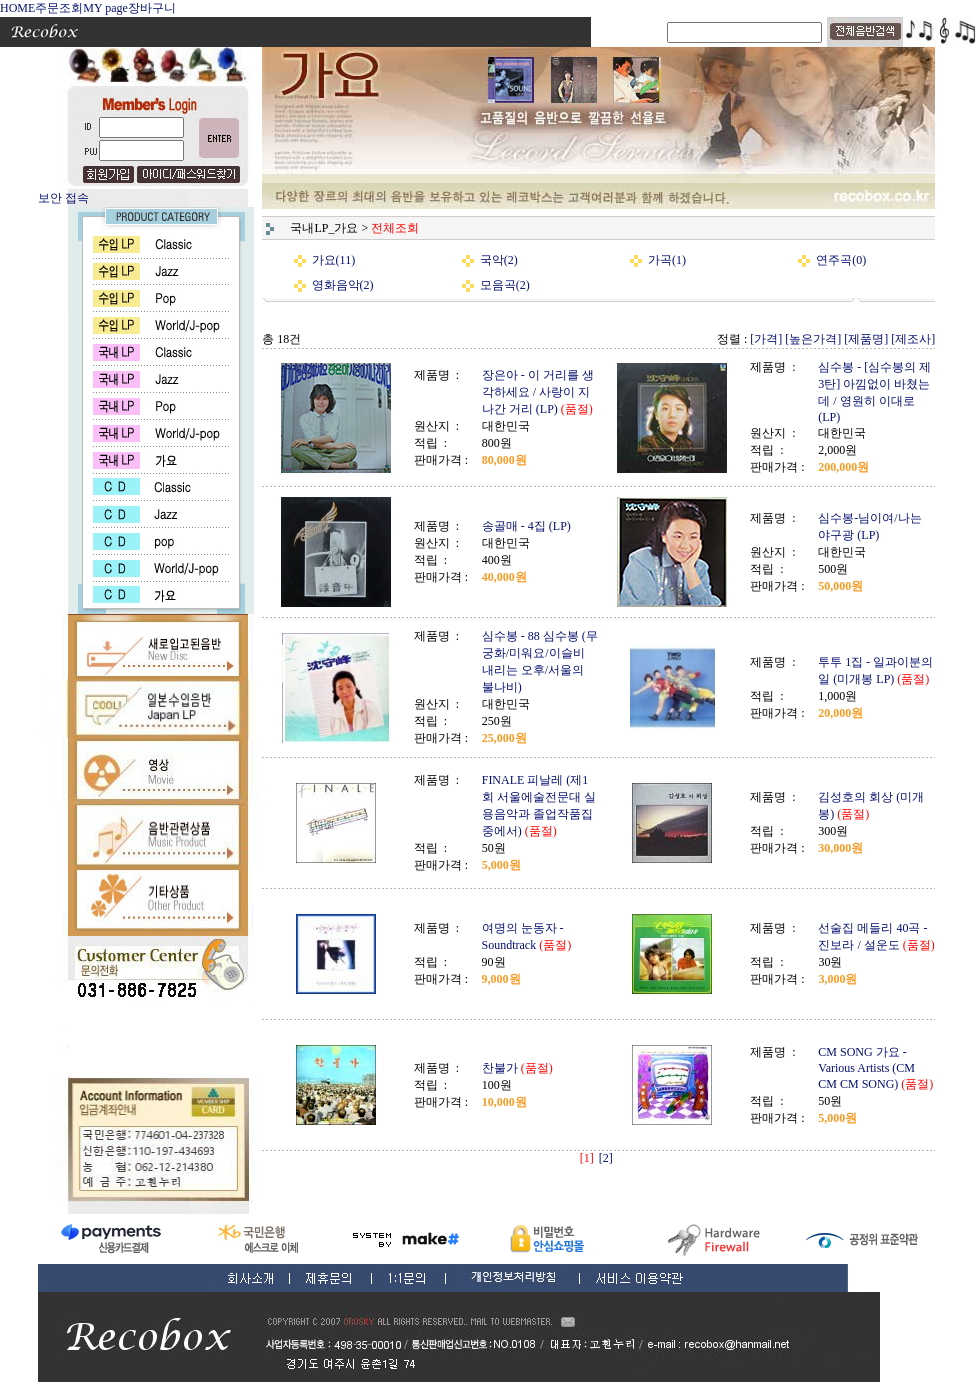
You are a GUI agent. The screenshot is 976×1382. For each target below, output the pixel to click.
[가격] (766, 339)
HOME (17, 8)
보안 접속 (63, 198)
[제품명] (866, 339)
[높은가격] (813, 339)
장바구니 (152, 8)
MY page (105, 8)
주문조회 (59, 8)
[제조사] (913, 339)
